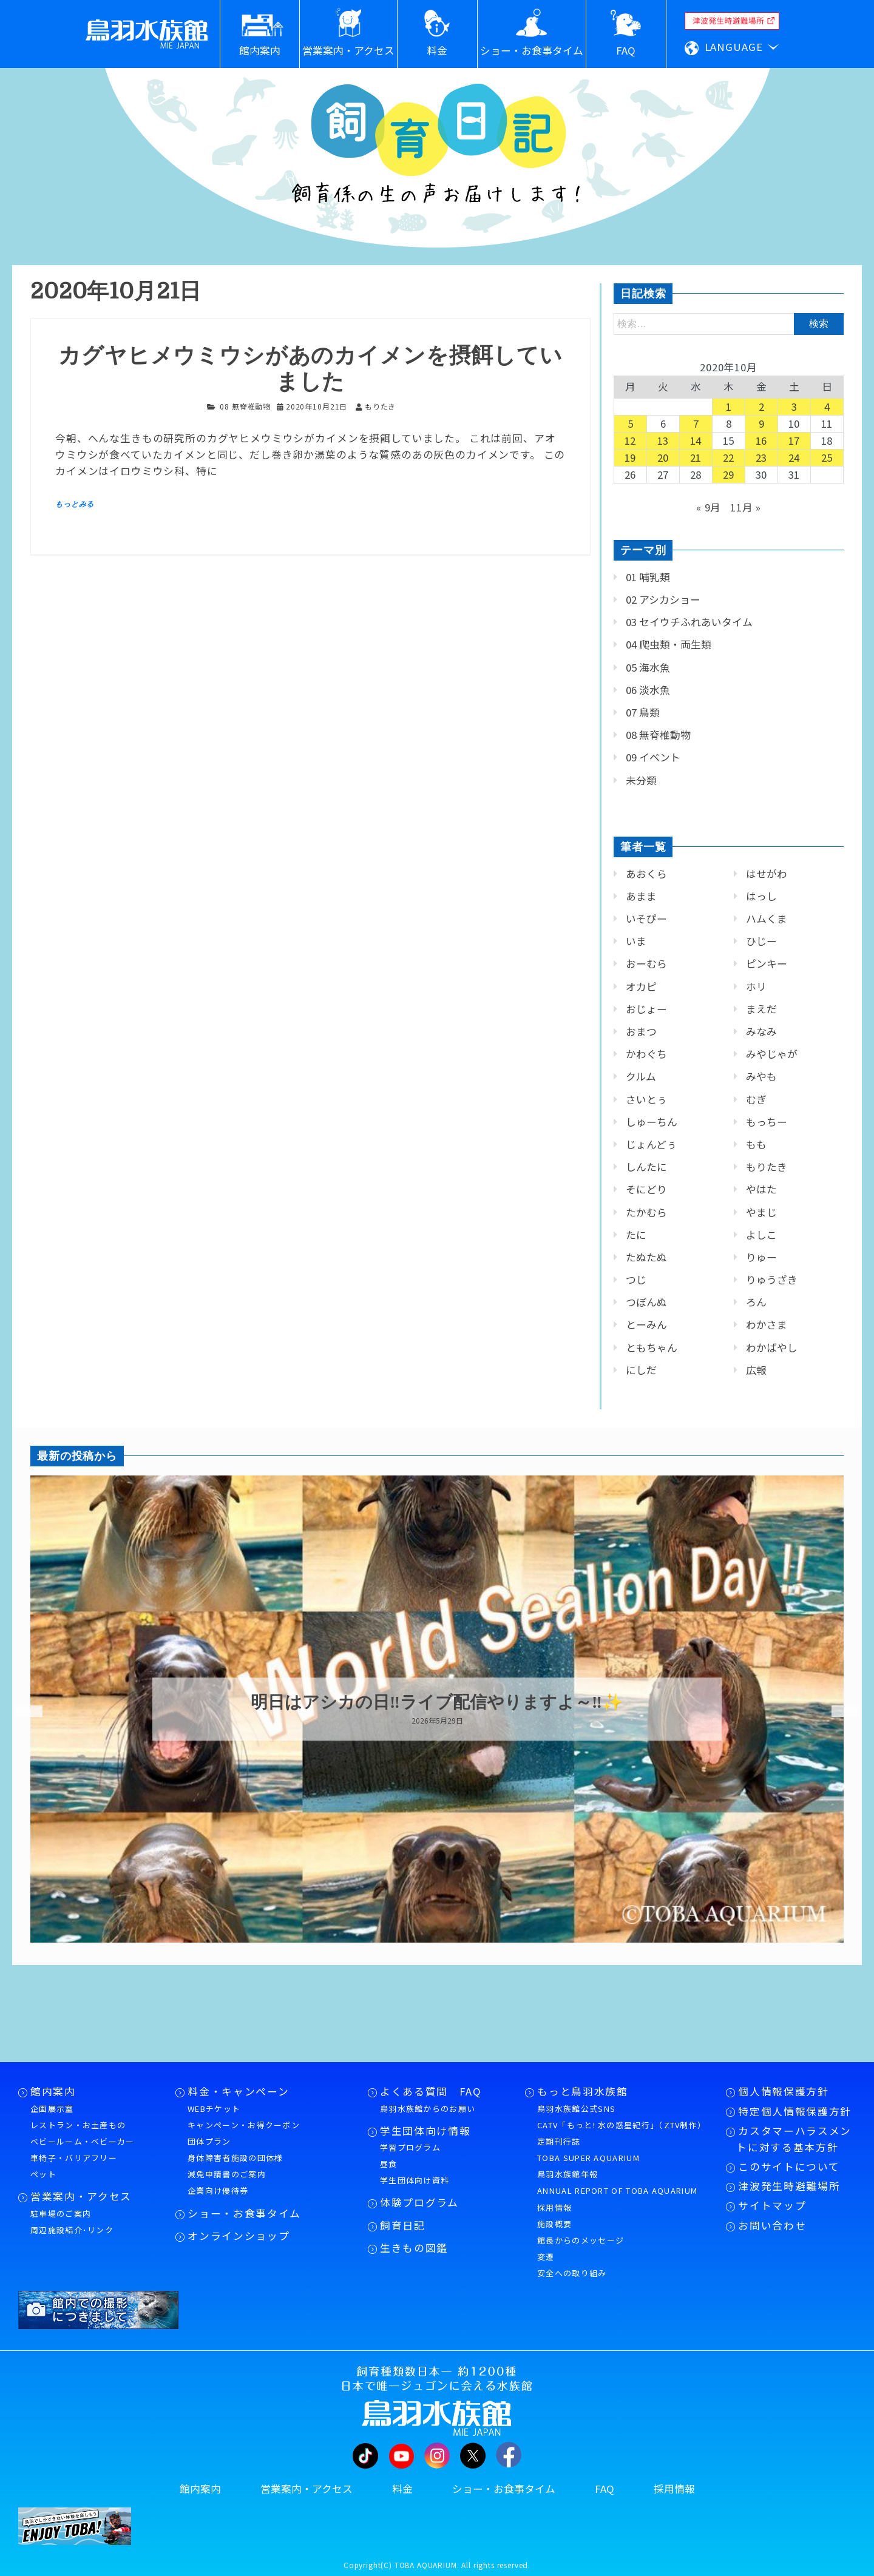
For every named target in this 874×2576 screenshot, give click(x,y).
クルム (641, 1076)
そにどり (646, 1189)
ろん (756, 1302)
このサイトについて (788, 2166)
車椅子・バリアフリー (73, 2157)
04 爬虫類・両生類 (668, 644)
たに (636, 1234)
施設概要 (554, 2224)
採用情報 (554, 2207)
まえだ (761, 1009)
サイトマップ (772, 2205)
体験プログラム (419, 2202)
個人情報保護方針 (783, 2091)
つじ (636, 1279)
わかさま (766, 1324)
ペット (43, 2174)
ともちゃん (651, 1347)
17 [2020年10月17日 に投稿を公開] (794, 440)
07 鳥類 (643, 712)
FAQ (604, 2488)
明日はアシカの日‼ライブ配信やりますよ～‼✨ (437, 1702)
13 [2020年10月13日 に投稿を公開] (663, 440)
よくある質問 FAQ (431, 2091)
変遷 (546, 2256)
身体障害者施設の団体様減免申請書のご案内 (235, 2166)
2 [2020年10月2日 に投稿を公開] (762, 406)
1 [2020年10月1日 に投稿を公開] (729, 406)
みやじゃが (772, 1054)
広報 (756, 1370)
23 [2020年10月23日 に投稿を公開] (762, 457)
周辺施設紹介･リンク (71, 2230)
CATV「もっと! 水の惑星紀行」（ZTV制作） (621, 2125)
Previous (21, 1711)
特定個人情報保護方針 (795, 2111)
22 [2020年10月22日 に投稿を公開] (729, 457)
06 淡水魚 (648, 690)
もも (756, 1144)
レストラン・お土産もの (78, 2125)
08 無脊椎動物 (245, 406)
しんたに (646, 1166)
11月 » (745, 507)
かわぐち (646, 1054)
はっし (761, 896)
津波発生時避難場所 (789, 2186)
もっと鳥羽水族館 (582, 2091)
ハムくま (766, 918)
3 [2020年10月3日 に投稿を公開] (794, 406)
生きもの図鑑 (414, 2248)
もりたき (766, 1166)
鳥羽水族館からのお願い (427, 2108)
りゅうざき (772, 1279)
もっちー (766, 1121)
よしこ (761, 1234)
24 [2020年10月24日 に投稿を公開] (794, 457)
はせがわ (766, 873)
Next (838, 1711)
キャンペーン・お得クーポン (244, 2125)
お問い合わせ (772, 2225)
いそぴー (646, 918)
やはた (761, 1189)
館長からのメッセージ (580, 2240)
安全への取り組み (571, 2273)
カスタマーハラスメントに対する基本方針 (794, 2138)
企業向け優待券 (218, 2190)
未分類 (641, 780)
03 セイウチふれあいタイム (689, 622)
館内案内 (53, 2091)
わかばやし (772, 1347)
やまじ (761, 1212)
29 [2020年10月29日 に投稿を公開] (729, 474)
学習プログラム (410, 2147)
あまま (641, 896)
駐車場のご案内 (60, 2213)
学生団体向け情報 (425, 2130)
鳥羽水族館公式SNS (576, 2108)
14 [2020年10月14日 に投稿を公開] (696, 440)
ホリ (756, 986)
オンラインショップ (239, 2235)
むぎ (756, 1099)
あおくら (646, 873)
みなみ (761, 1031)
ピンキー (766, 963)
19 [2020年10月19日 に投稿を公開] (631, 457)
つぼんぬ (646, 1302)
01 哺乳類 (648, 577)
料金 (402, 2488)
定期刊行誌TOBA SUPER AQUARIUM (588, 2149)
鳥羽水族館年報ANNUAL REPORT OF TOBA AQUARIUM (617, 2182)
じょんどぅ (651, 1144)
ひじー (761, 941)
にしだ (641, 1370)
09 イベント (653, 757)
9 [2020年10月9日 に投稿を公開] (762, 423)
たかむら (646, 1212)
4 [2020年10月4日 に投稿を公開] (827, 406)
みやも (761, 1076)
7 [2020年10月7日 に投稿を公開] (696, 423)
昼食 (389, 2164)
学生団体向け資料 (414, 2180)
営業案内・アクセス (81, 2196)
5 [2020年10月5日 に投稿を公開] (631, 423)
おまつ (641, 1031)
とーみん (646, 1324)
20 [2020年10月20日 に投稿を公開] (663, 457)
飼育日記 (402, 2225)
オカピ (641, 986)
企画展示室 (52, 2108)
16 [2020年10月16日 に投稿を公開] (762, 440)
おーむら (646, 963)
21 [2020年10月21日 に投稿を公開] (696, 457)
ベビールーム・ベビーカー (82, 2141)
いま (636, 941)
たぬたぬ (646, 1257)
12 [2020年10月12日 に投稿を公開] (631, 440)
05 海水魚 (648, 667)
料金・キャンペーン (238, 2091)
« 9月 (708, 507)
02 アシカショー (663, 599)
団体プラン (209, 2141)
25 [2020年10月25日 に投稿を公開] (827, 457)
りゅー (761, 1257)
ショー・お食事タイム (244, 2213)
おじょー (646, 1009)
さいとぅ (646, 1099)
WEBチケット (214, 2108)
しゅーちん (651, 1121)
